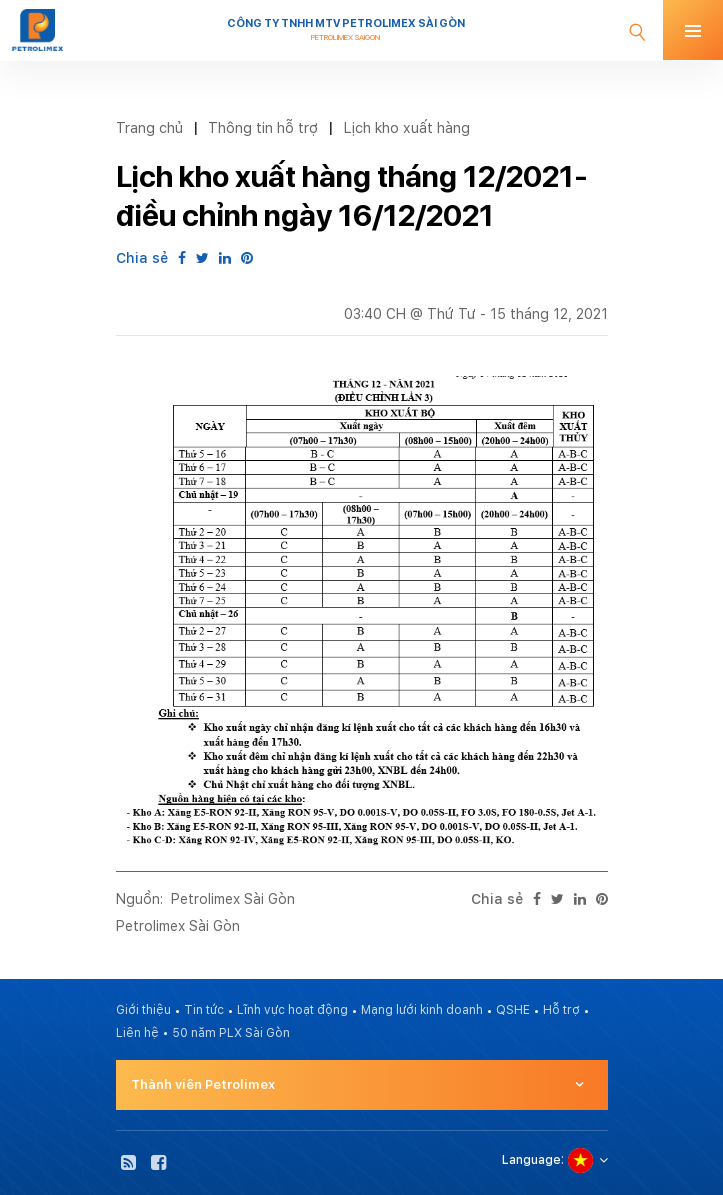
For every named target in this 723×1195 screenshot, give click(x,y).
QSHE (513, 1010)
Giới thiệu (143, 1010)
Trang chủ (149, 127)
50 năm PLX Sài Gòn (231, 1033)
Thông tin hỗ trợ (263, 127)
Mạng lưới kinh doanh (422, 1010)
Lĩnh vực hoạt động (292, 1010)
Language (531, 1160)
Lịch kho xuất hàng (406, 127)
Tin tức (204, 1010)
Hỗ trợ (561, 1010)
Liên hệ (137, 1033)
